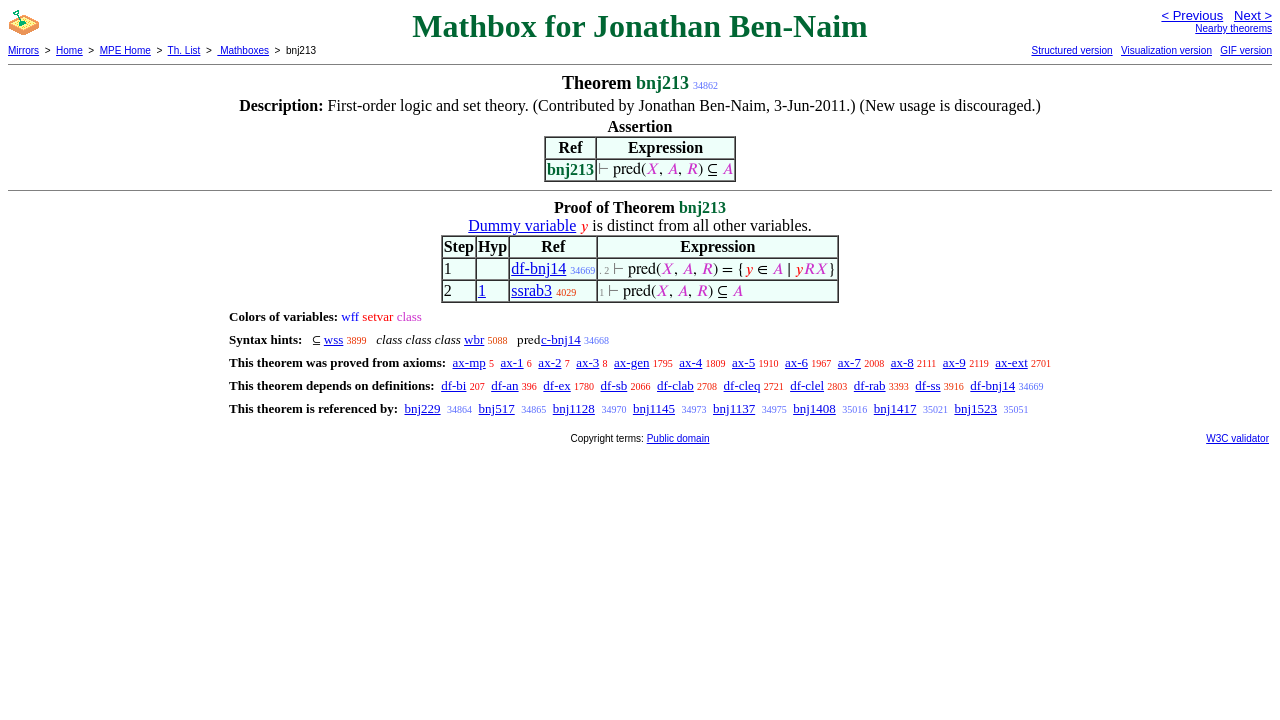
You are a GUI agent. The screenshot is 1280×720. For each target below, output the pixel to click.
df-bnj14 (538, 268)
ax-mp (469, 362)
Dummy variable (522, 225)
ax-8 (902, 362)
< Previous (1192, 15)
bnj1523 (975, 408)
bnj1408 (814, 408)
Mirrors (23, 50)
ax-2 (549, 362)
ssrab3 (531, 290)
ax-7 (849, 362)
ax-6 (796, 362)
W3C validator (1237, 438)
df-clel (807, 385)
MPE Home (125, 50)
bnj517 (497, 408)
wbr (474, 339)
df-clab (675, 385)
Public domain (678, 438)
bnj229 (422, 408)
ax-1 (512, 362)
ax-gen (631, 362)
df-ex (556, 385)
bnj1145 (654, 408)
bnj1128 (574, 408)
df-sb (614, 385)
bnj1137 (734, 408)
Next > (1253, 15)
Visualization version (1166, 50)
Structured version (1071, 50)
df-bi (453, 385)
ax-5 (743, 362)
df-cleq (742, 385)
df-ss (927, 385)
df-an (504, 385)
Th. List (184, 50)
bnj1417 (895, 408)
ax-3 (587, 362)
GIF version (1246, 50)
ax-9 (954, 362)
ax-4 (690, 362)
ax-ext (1011, 362)
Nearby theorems (1233, 28)
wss (334, 339)
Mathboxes (243, 50)
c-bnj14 (561, 339)
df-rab (870, 385)
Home (69, 50)
